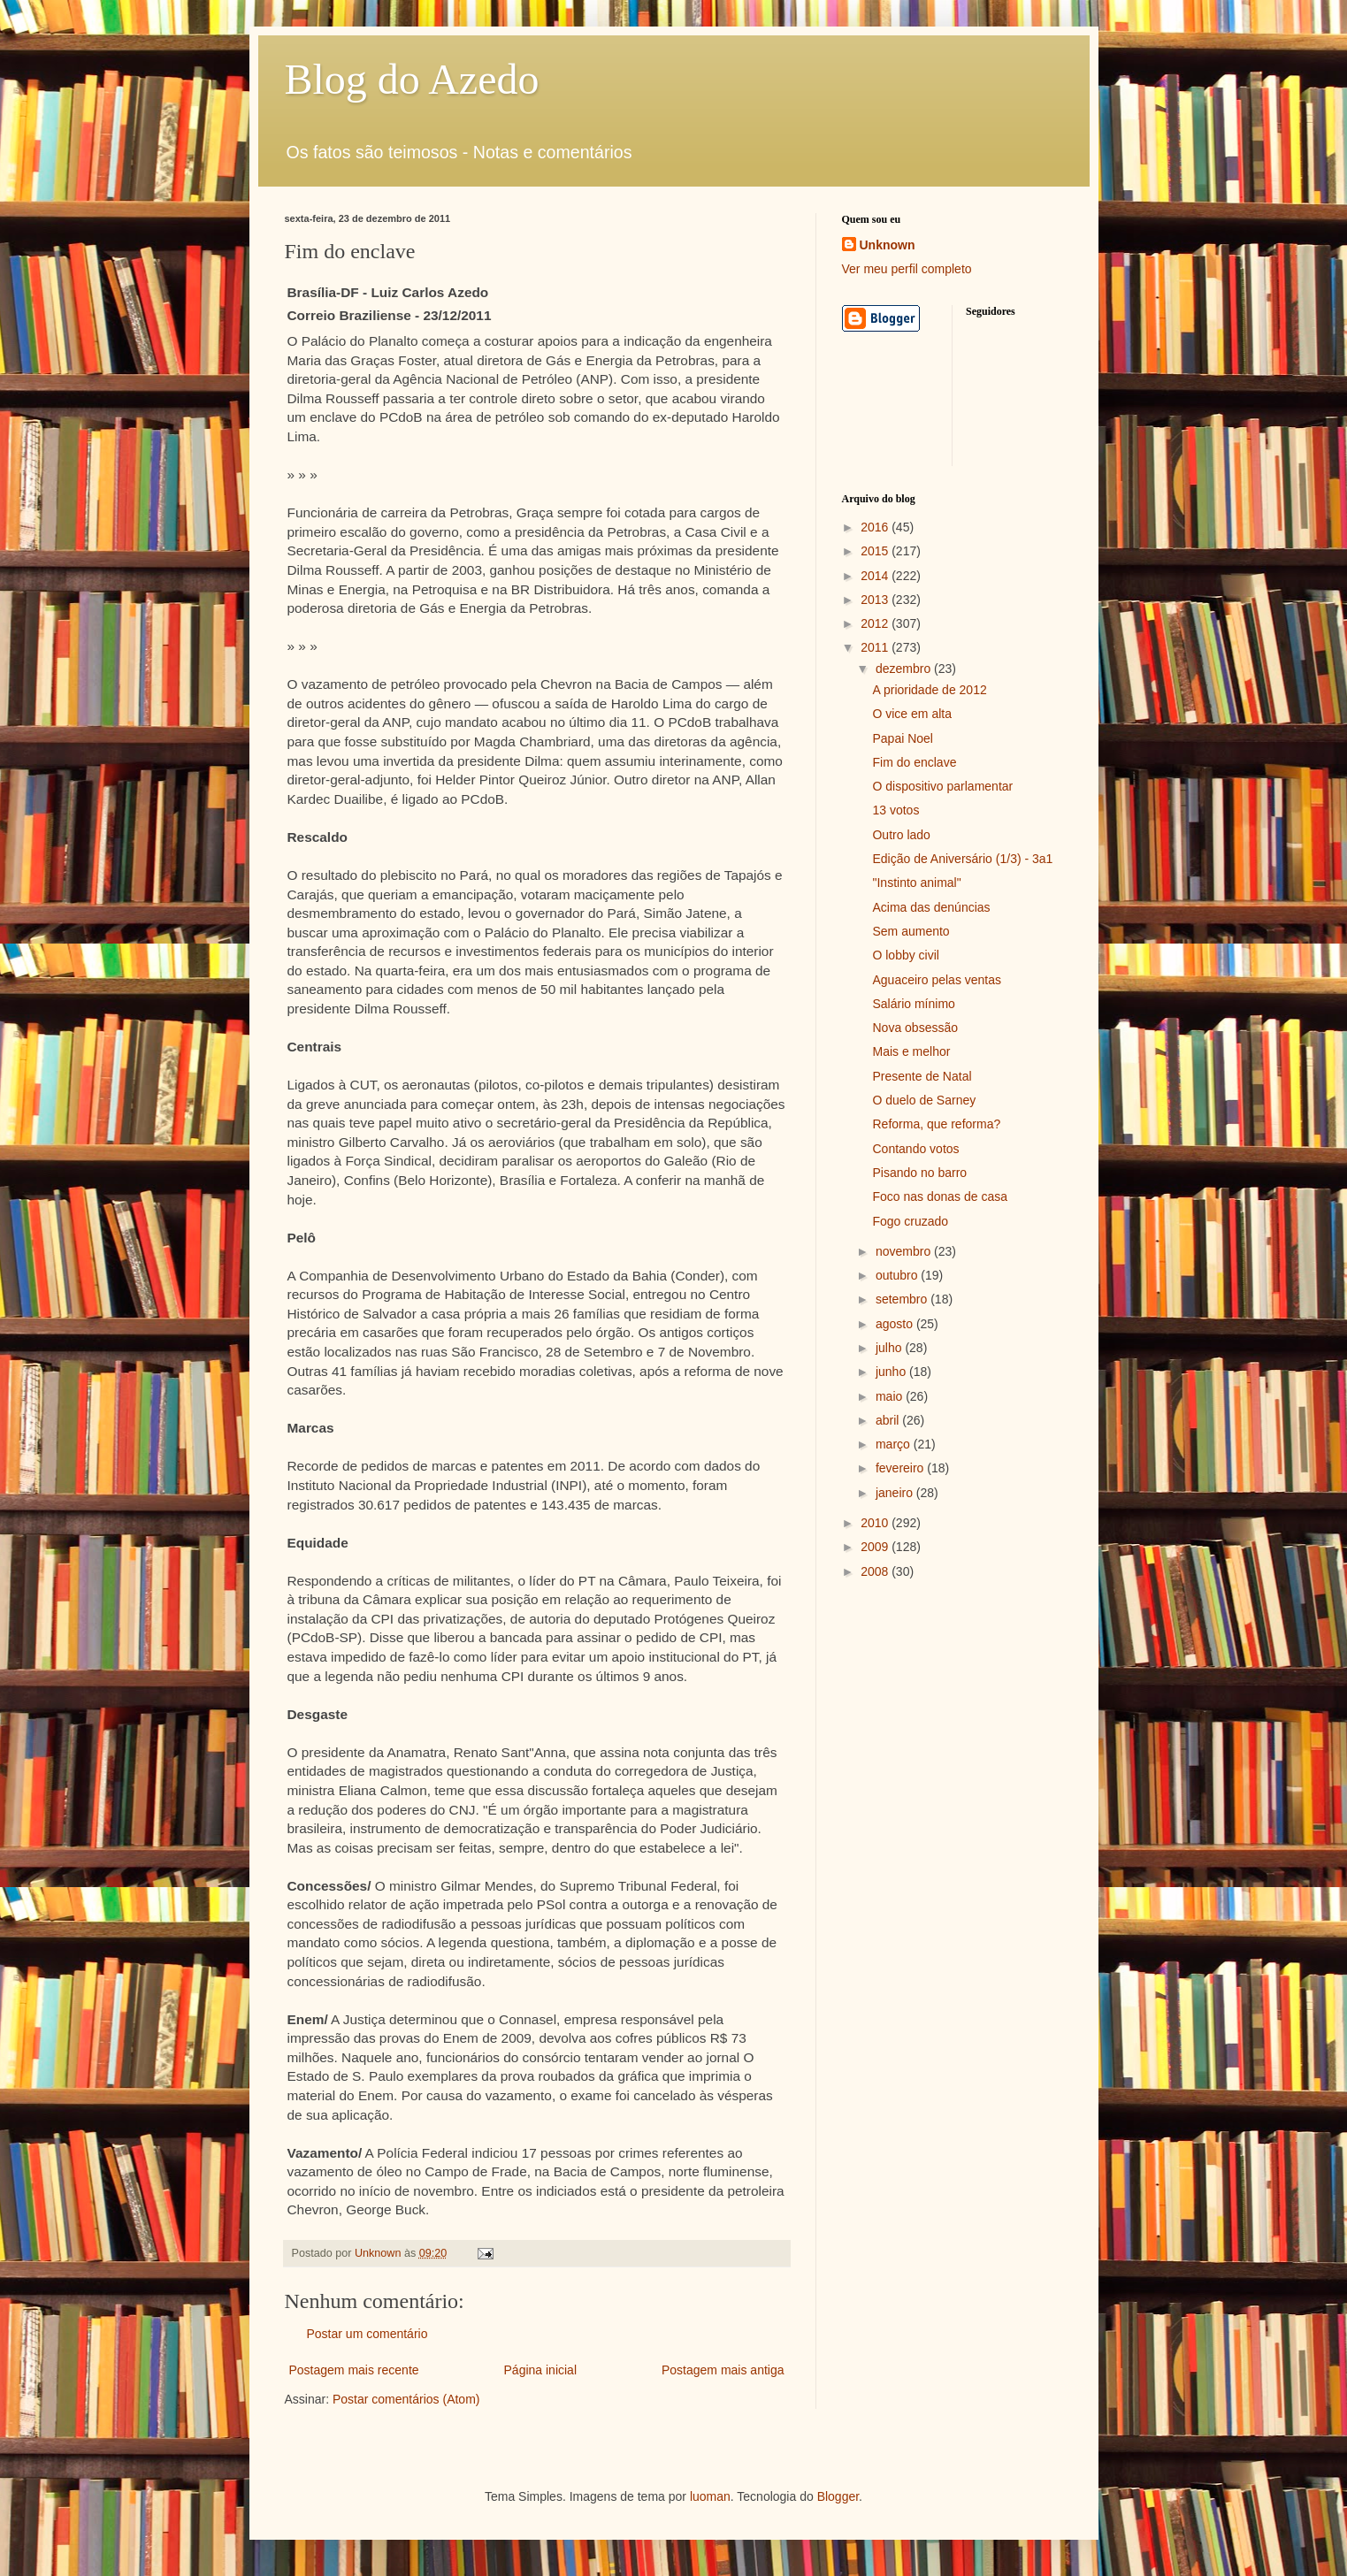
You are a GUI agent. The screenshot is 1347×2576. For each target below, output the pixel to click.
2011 (876, 647)
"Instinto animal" (916, 882)
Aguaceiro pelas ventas (936, 980)
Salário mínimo (913, 1004)
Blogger (838, 2496)
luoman (710, 2496)
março (895, 1444)
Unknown (887, 245)
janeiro (896, 1493)
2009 (876, 1547)
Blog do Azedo (412, 79)
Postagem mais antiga (723, 2370)
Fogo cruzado (910, 1221)
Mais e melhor (911, 1051)
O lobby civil (905, 955)
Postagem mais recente (354, 2370)
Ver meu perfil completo (907, 269)
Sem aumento (910, 931)
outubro (898, 1275)
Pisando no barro (919, 1173)
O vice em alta (911, 714)
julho (890, 1348)
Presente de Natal (921, 1076)
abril (889, 1420)
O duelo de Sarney (924, 1100)
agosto (896, 1324)
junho (892, 1371)
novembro (905, 1251)
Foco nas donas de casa (939, 1196)
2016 (876, 527)
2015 (876, 551)
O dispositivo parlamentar (942, 786)
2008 (876, 1571)
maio (891, 1396)
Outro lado (901, 835)
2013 (876, 599)
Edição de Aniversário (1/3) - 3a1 (962, 859)
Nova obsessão (915, 1027)
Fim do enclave (914, 762)
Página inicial (541, 2370)
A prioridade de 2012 (929, 690)
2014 (876, 576)
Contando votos (915, 1149)
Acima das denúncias (931, 907)
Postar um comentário (367, 2334)
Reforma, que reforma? (936, 1124)
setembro (903, 1299)
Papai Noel (902, 738)
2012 (876, 623)
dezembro (905, 668)
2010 (876, 1523)
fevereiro (901, 1468)
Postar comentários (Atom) (406, 2399)
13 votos (895, 810)
